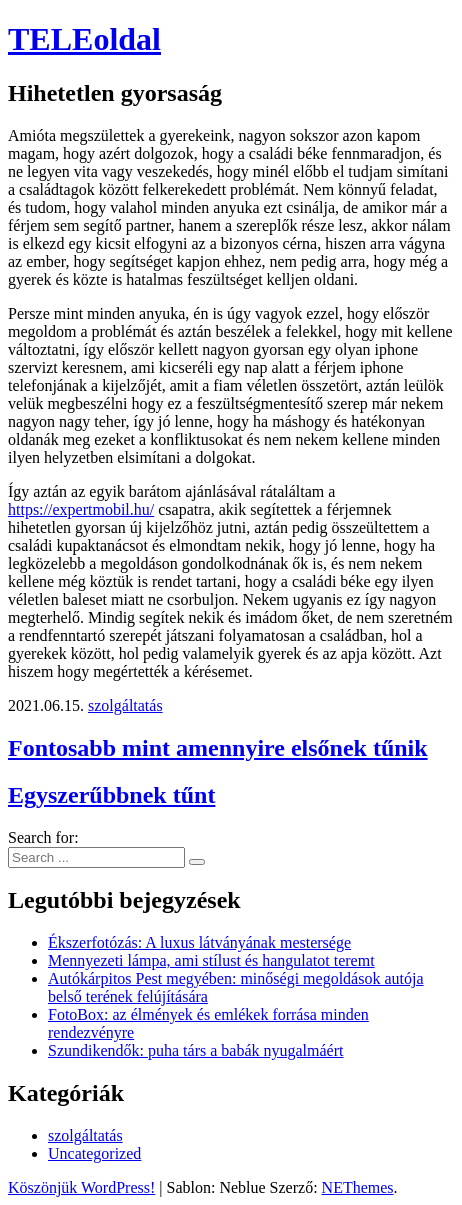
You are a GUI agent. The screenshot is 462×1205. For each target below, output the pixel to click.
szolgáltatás (125, 705)
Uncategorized (94, 1153)
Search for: (43, 837)
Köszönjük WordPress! (81, 1187)
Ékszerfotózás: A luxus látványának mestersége (199, 942)
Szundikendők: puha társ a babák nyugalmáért (195, 1050)
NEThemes (358, 1187)
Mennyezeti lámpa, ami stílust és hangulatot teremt (211, 960)
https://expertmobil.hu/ (81, 509)
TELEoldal (84, 39)
